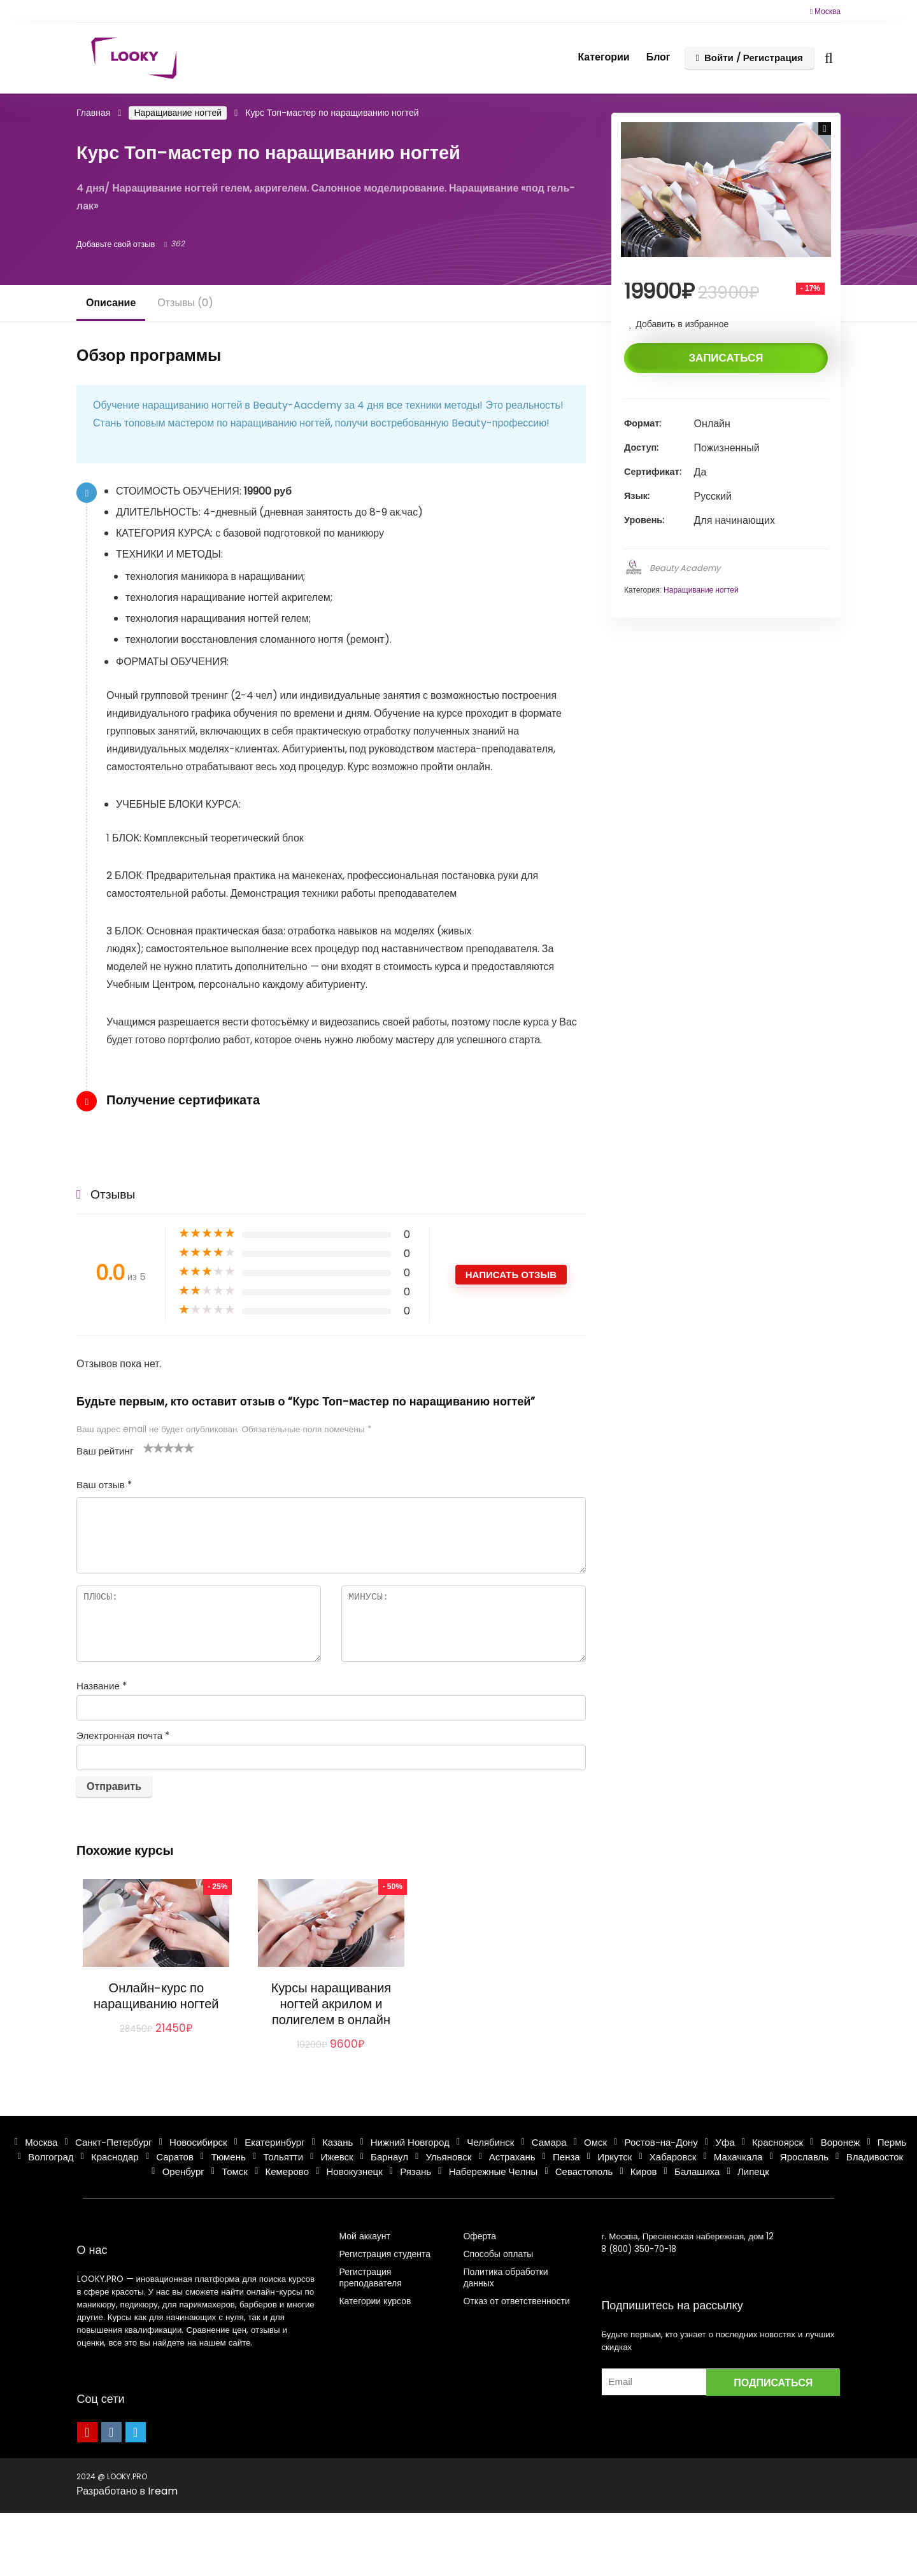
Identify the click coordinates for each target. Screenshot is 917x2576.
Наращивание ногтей (178, 112)
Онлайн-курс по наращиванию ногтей (156, 1996)
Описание (111, 302)
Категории (603, 57)
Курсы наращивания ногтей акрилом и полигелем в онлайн (331, 2004)
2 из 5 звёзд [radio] (153, 1447)
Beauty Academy (685, 568)
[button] (824, 128)
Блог (658, 57)
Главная (93, 112)
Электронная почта (122, 1735)
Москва (825, 11)
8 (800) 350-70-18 (638, 2249)
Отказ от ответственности (516, 2301)
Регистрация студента (384, 2254)
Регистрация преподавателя (370, 2277)
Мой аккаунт (364, 2236)
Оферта (479, 2236)
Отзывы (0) (185, 302)
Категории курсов (375, 2301)
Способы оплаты (498, 2254)
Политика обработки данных (505, 2277)
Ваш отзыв (104, 1484)
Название (101, 1686)
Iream (163, 2491)
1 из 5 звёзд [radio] (148, 1447)
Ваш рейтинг (105, 1451)
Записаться (725, 357)
